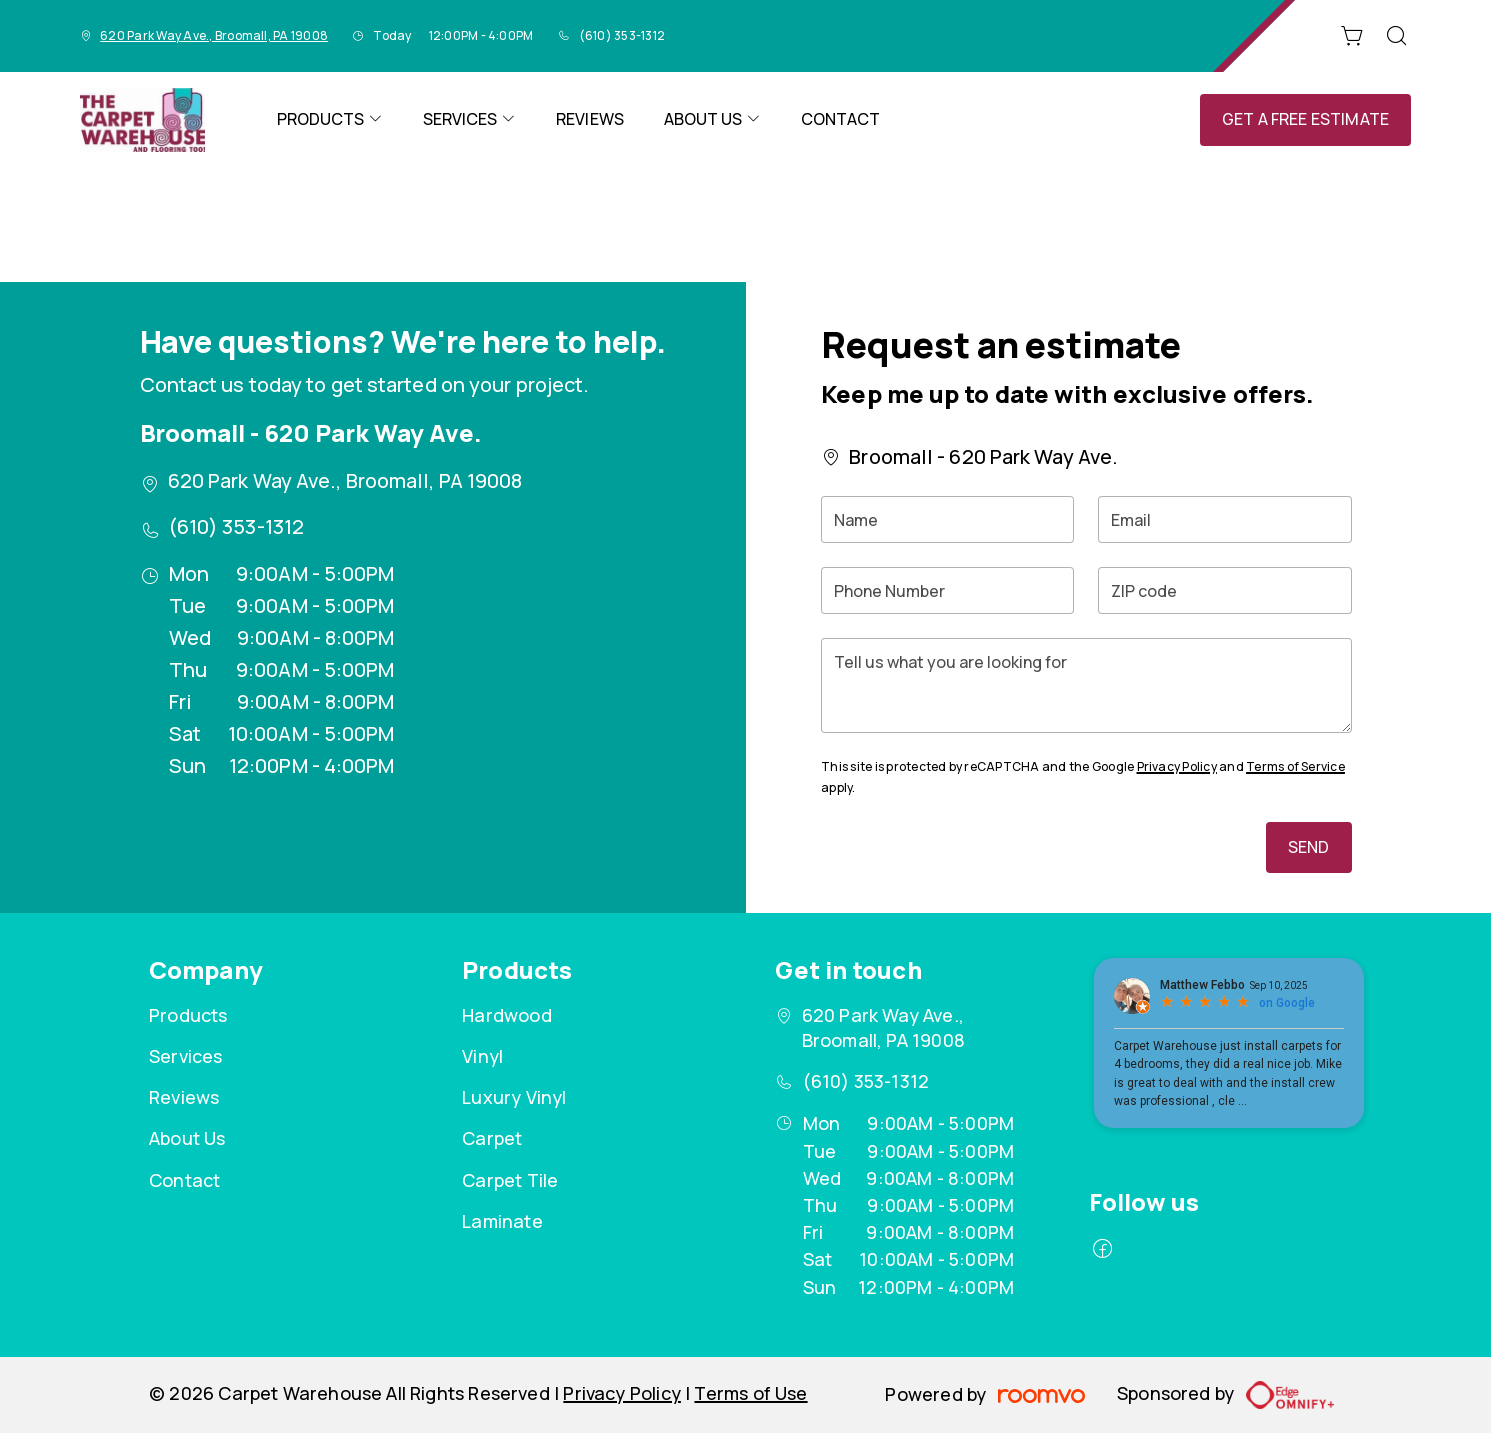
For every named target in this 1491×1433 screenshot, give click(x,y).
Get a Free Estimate (1305, 119)
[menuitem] (330, 120)
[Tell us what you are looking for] (1086, 685)
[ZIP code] (1224, 590)
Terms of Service (1295, 766)
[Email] (1224, 519)
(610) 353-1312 (622, 35)
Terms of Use (750, 1393)
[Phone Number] (947, 590)
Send (1309, 847)
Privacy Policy (1177, 766)
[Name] (947, 519)
